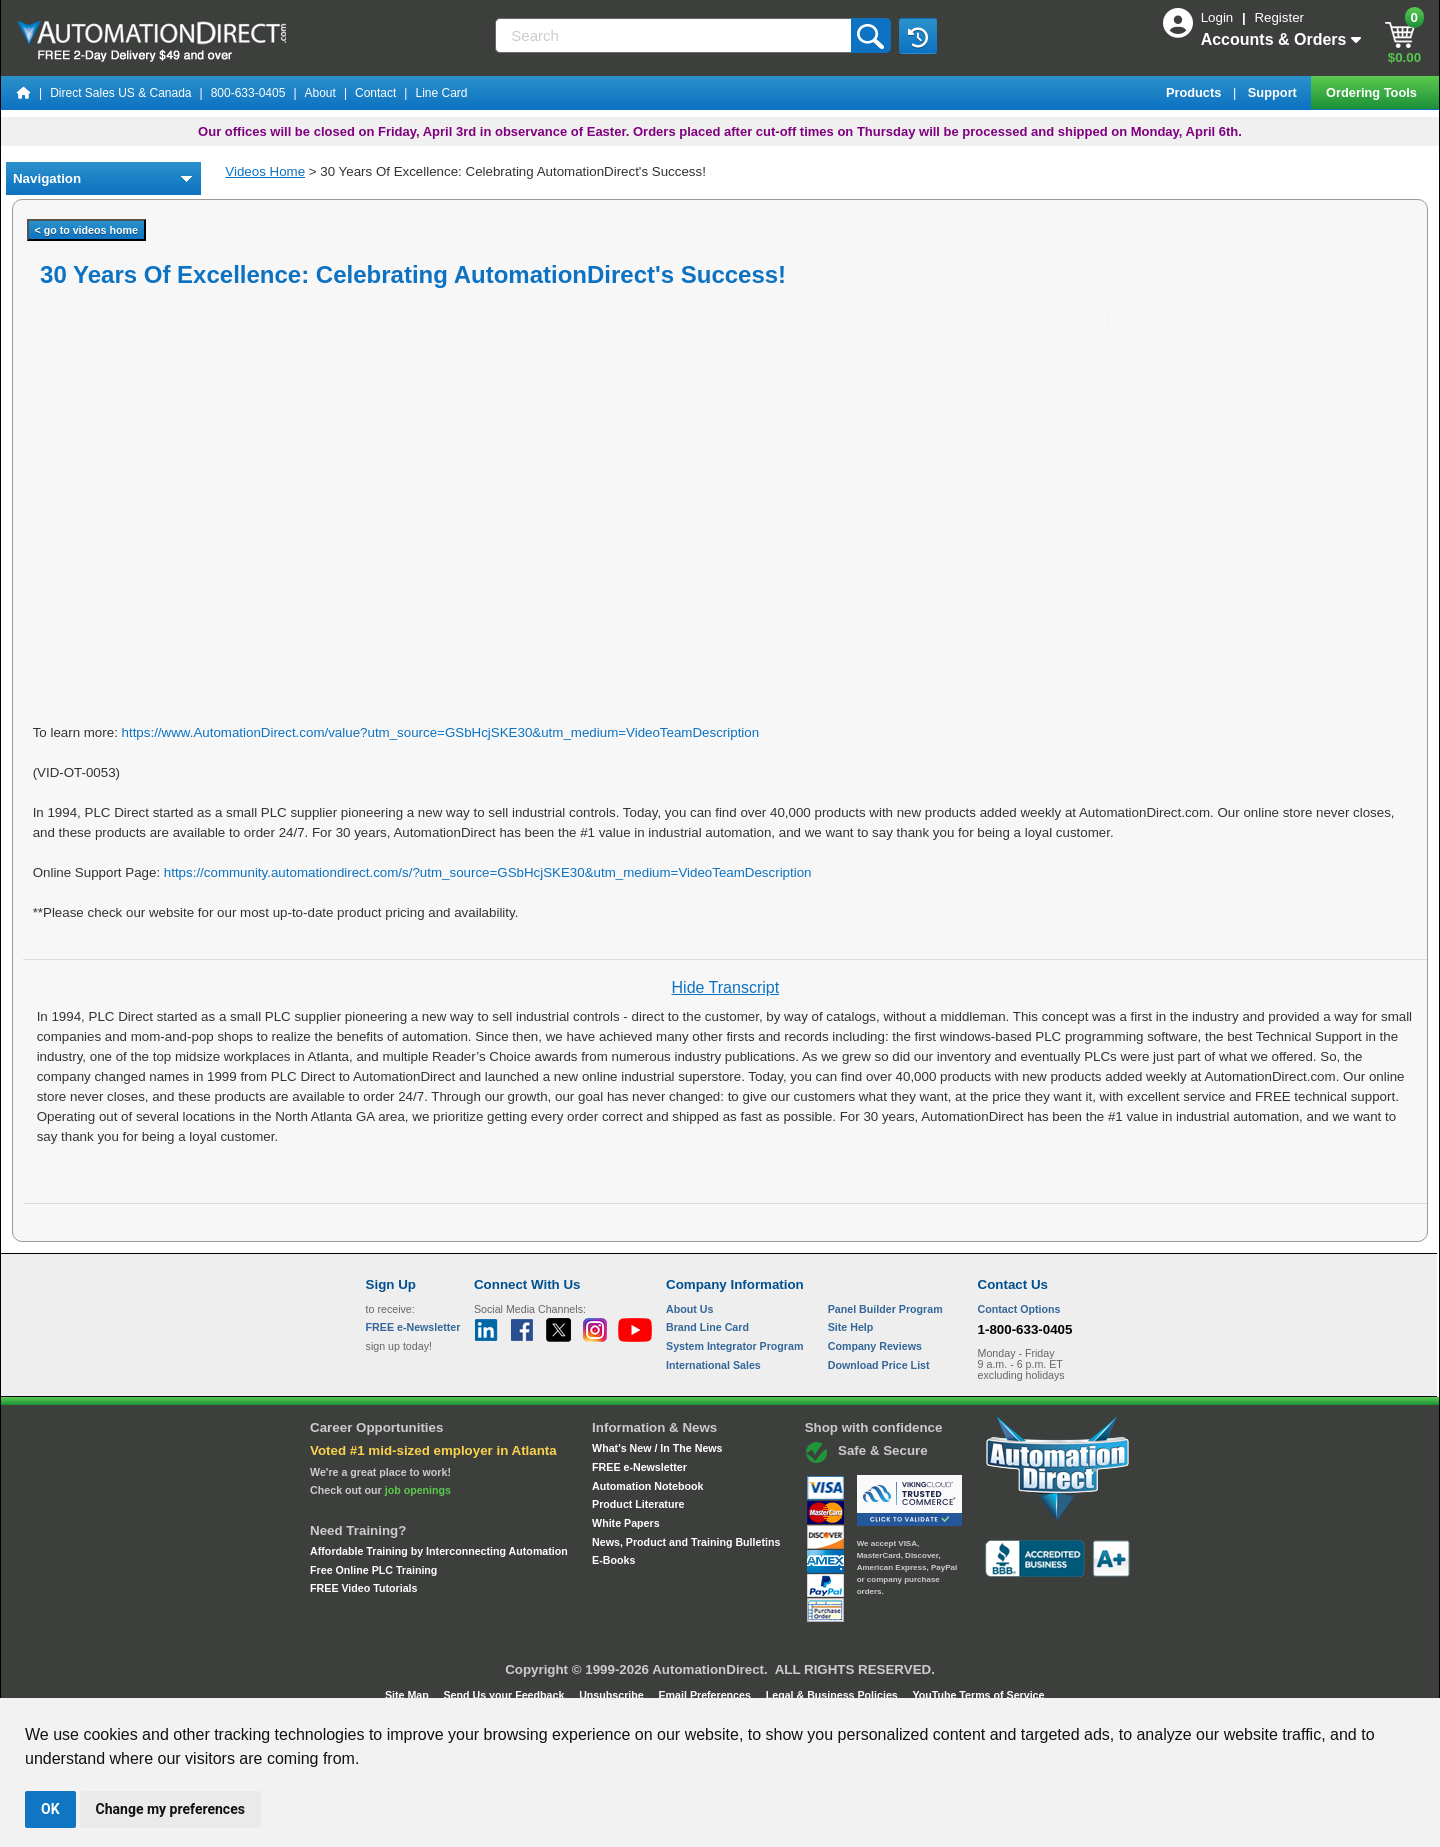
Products (1195, 92)
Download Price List (879, 1365)
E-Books (613, 1560)
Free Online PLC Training (373, 1570)
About (320, 93)
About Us (689, 1309)
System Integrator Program (734, 1346)
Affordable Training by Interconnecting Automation (439, 1551)
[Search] (674, 35)
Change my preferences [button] (170, 1809)
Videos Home (265, 171)
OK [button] (50, 1809)
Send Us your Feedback (506, 1695)
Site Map (408, 1695)
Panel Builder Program (885, 1309)
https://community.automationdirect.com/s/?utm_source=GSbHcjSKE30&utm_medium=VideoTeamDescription (488, 872)
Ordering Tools (1373, 92)
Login (1219, 17)
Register (1279, 17)
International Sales (713, 1365)
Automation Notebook (647, 1486)
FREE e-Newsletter (639, 1467)
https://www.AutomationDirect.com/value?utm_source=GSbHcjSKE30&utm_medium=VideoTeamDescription (441, 732)
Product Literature (638, 1504)
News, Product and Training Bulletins (686, 1542)
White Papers (626, 1523)
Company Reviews (875, 1346)
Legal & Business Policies (833, 1695)
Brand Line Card (707, 1327)
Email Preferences (705, 1695)
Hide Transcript (726, 987)
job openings (418, 1490)
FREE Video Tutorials (363, 1588)
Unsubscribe (613, 1695)
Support (1274, 92)
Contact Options (1019, 1309)
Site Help (851, 1327)
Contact (375, 93)
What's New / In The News (657, 1448)
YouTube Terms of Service (978, 1695)
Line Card (441, 93)
